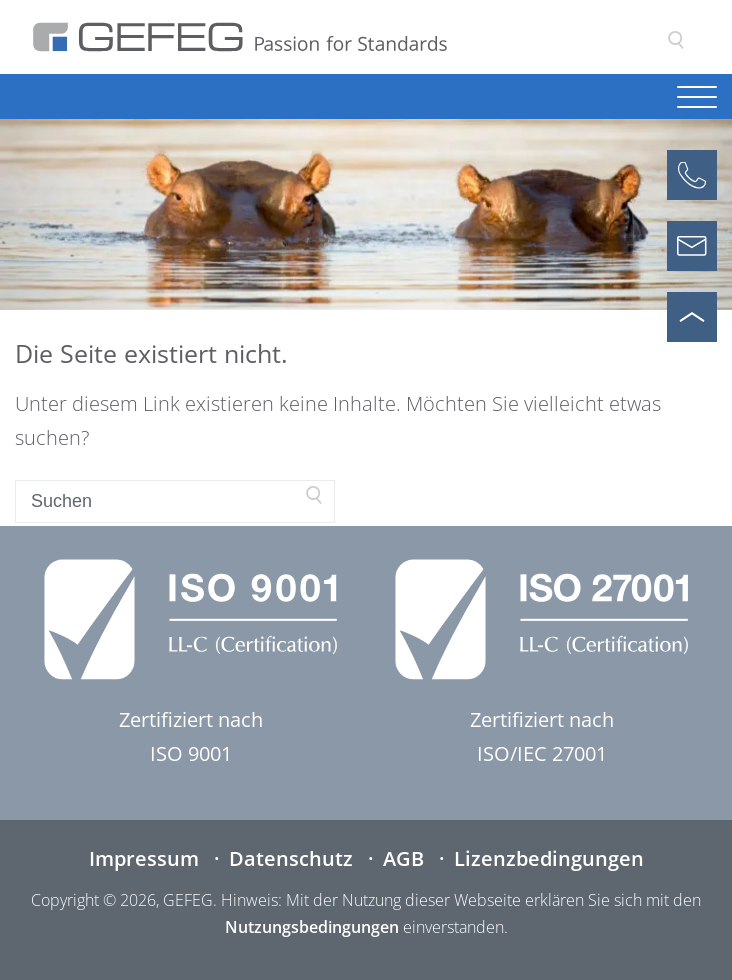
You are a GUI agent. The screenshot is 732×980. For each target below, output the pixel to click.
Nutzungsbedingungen (312, 927)
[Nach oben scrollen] (692, 317)
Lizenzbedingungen (549, 858)
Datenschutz (291, 858)
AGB (403, 858)
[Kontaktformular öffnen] (692, 246)
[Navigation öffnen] (697, 99)
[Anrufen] (692, 175)
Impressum (144, 858)
